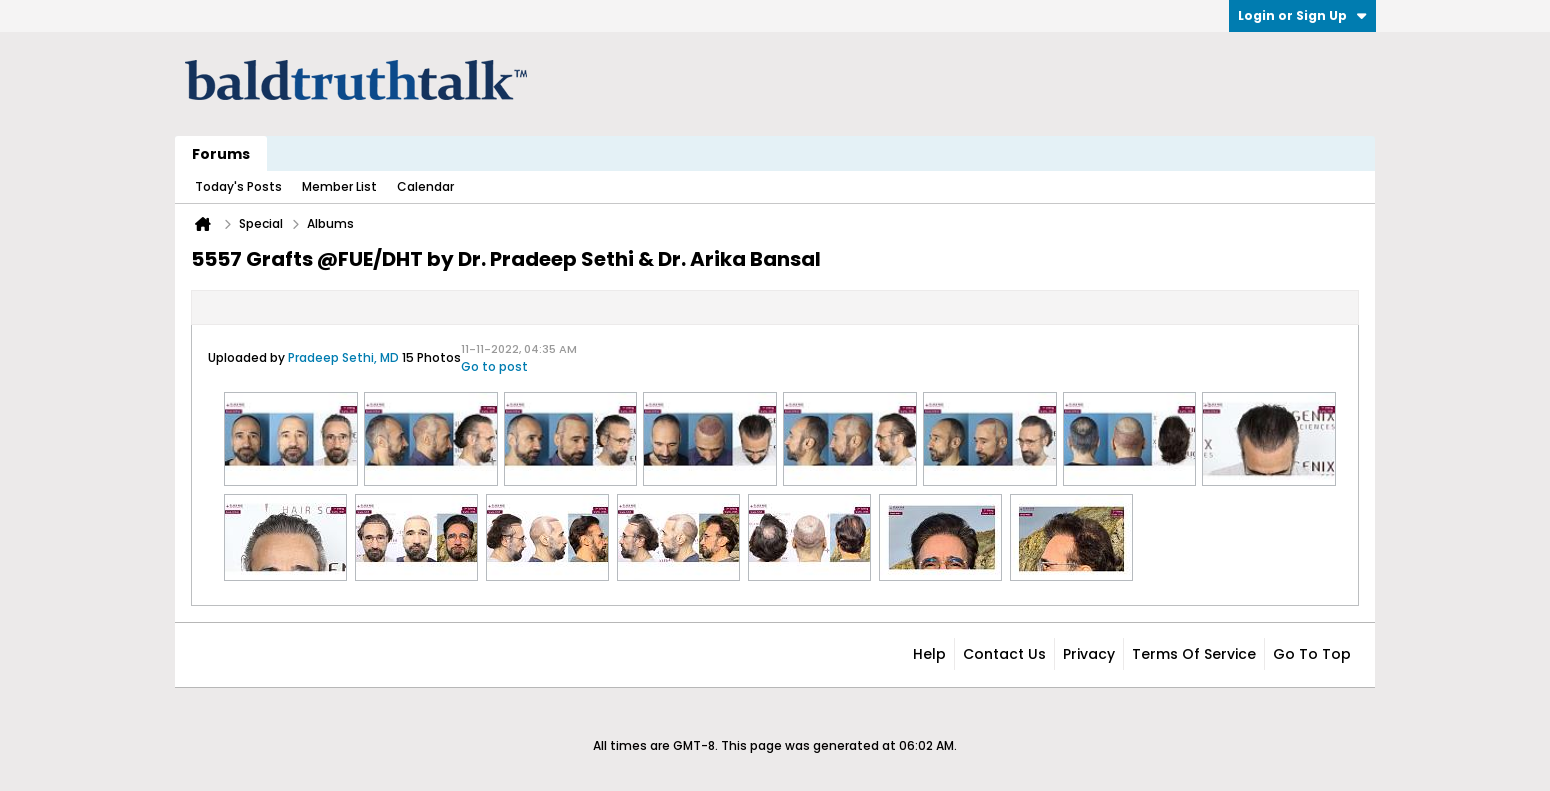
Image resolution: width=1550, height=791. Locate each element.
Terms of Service (1194, 654)
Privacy (1089, 654)
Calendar (425, 186)
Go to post (494, 366)
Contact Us (1004, 654)
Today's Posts (238, 186)
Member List (339, 186)
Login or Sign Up (1302, 15)
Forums (221, 154)
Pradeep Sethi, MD (343, 357)
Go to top (1312, 654)
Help (929, 654)
